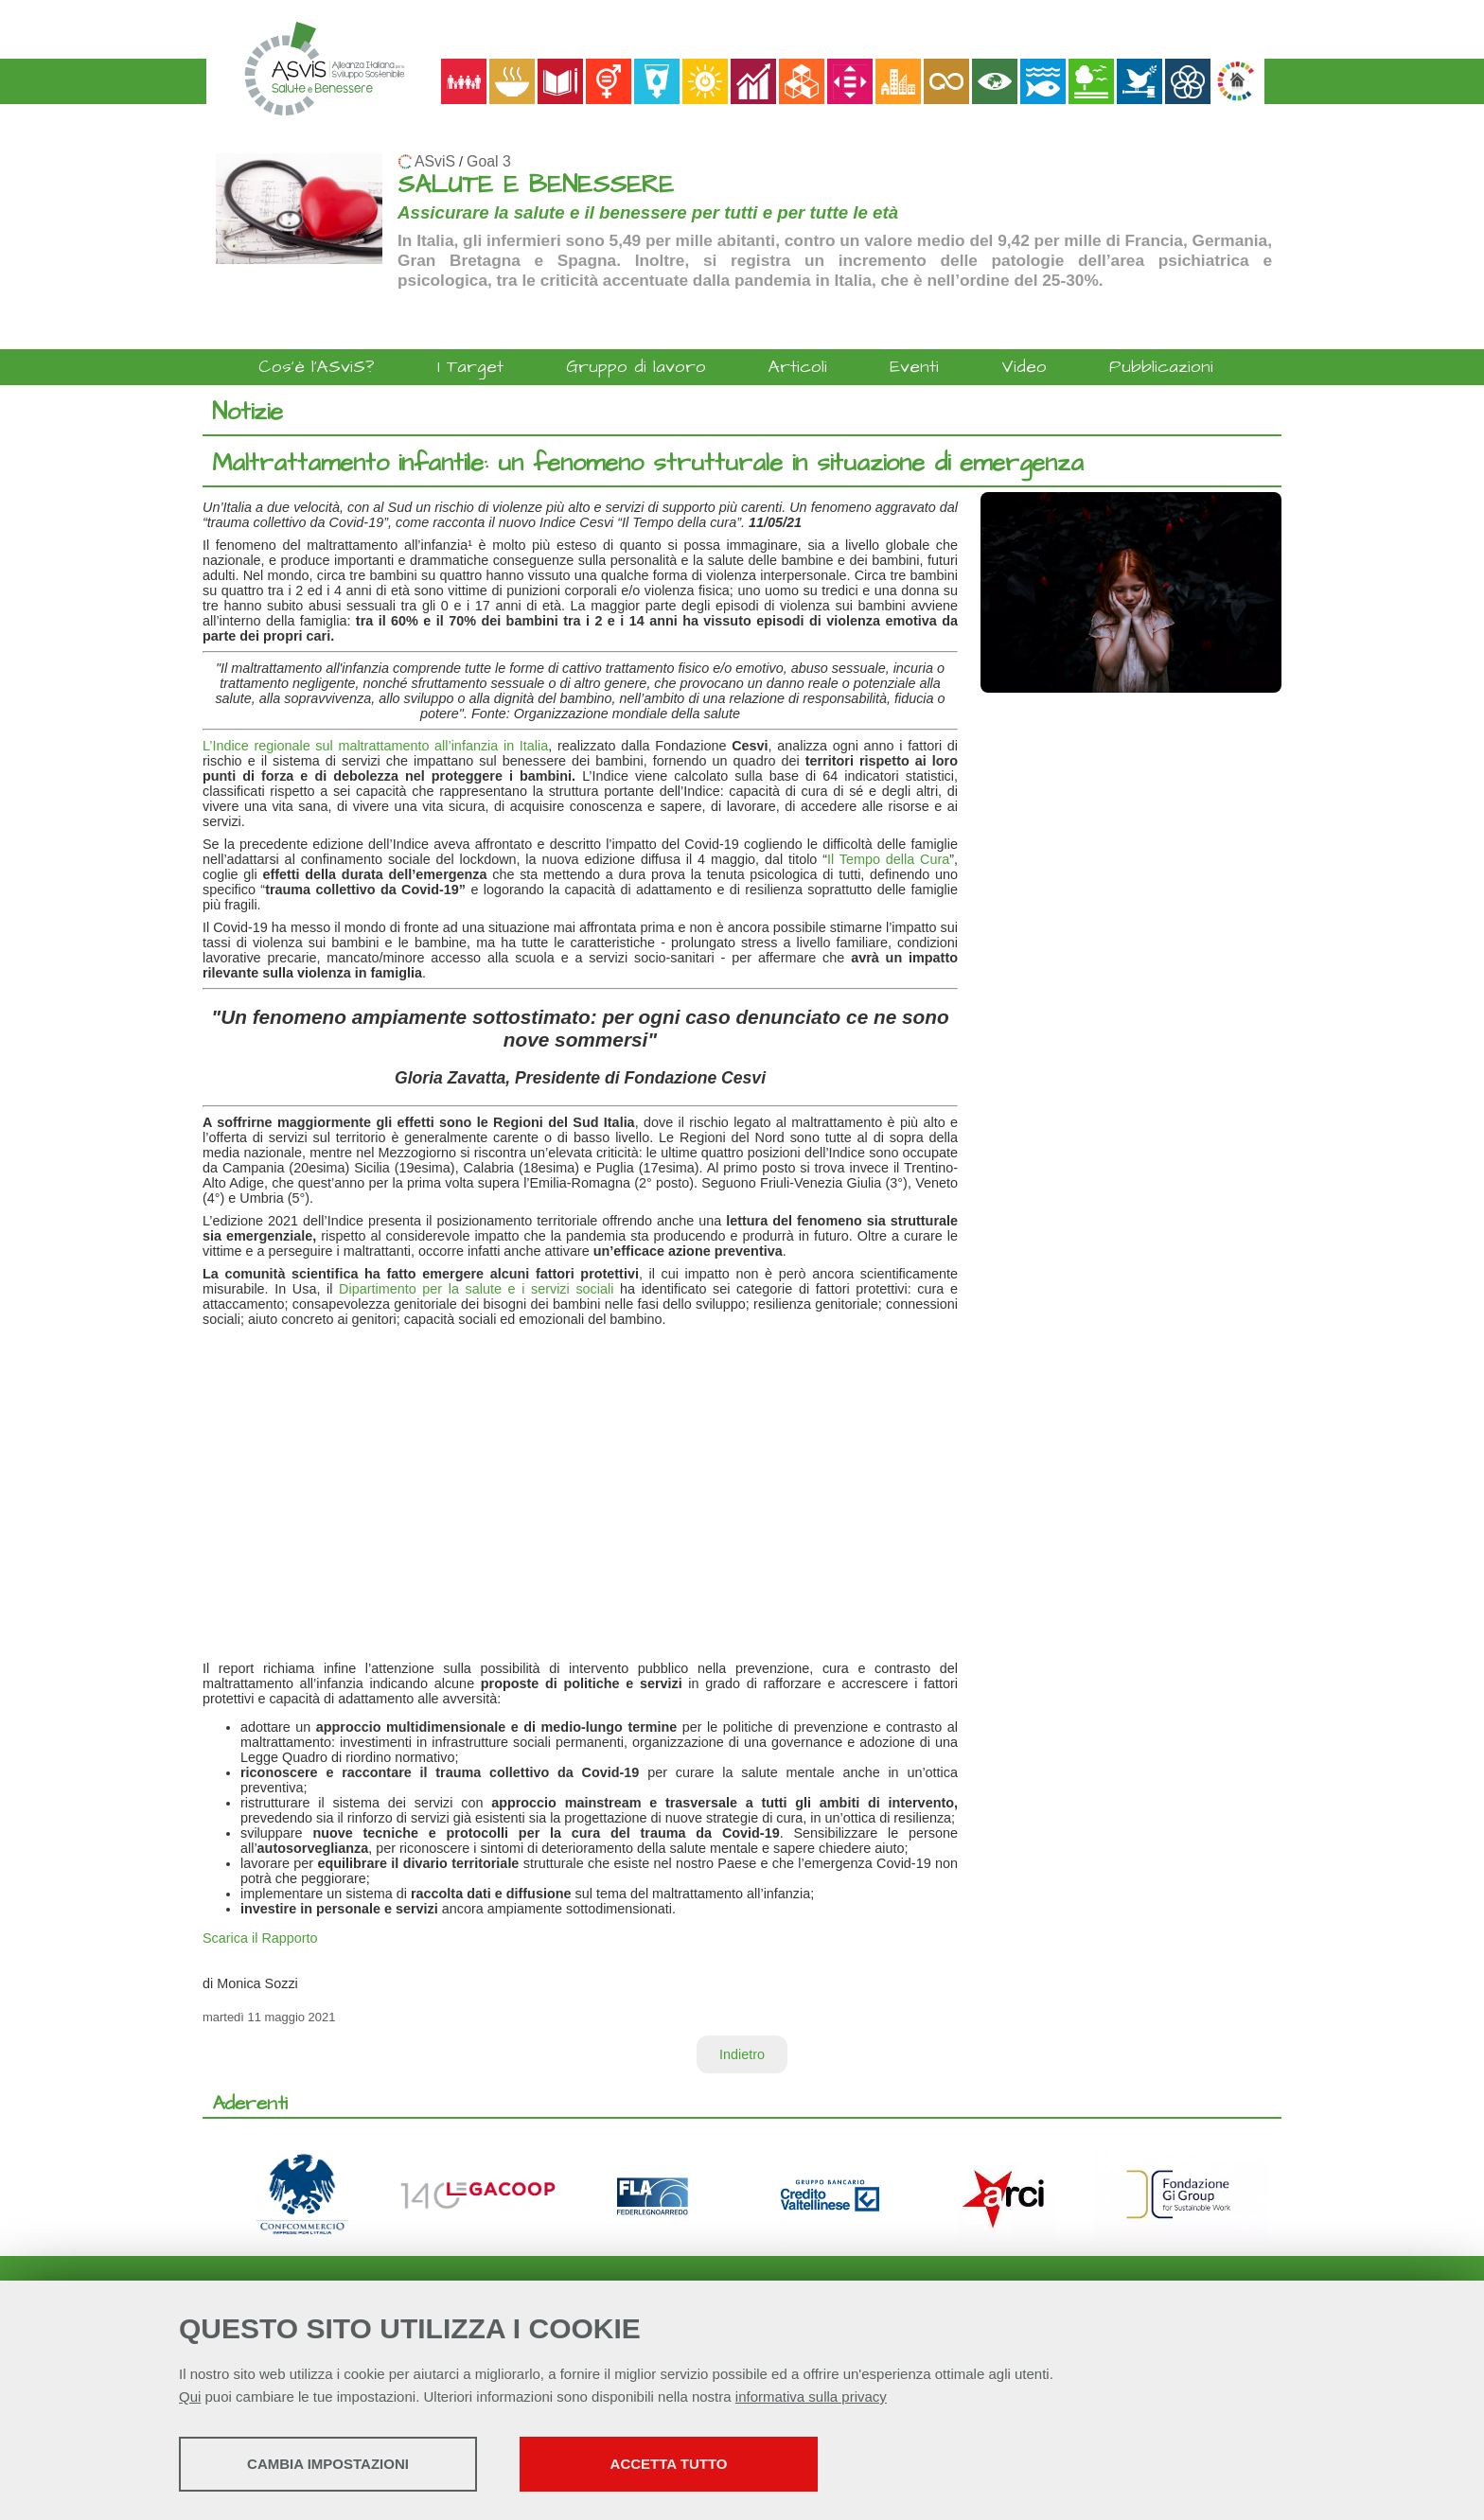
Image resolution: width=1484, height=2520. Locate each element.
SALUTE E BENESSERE (536, 185)
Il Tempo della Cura (888, 859)
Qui (190, 2396)
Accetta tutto (669, 2464)
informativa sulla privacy (811, 2396)
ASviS (435, 161)
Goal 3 (489, 161)
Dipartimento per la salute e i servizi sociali (476, 1288)
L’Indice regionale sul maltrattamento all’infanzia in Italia (375, 745)
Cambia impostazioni (328, 2464)
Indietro (742, 2054)
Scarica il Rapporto (260, 1938)
